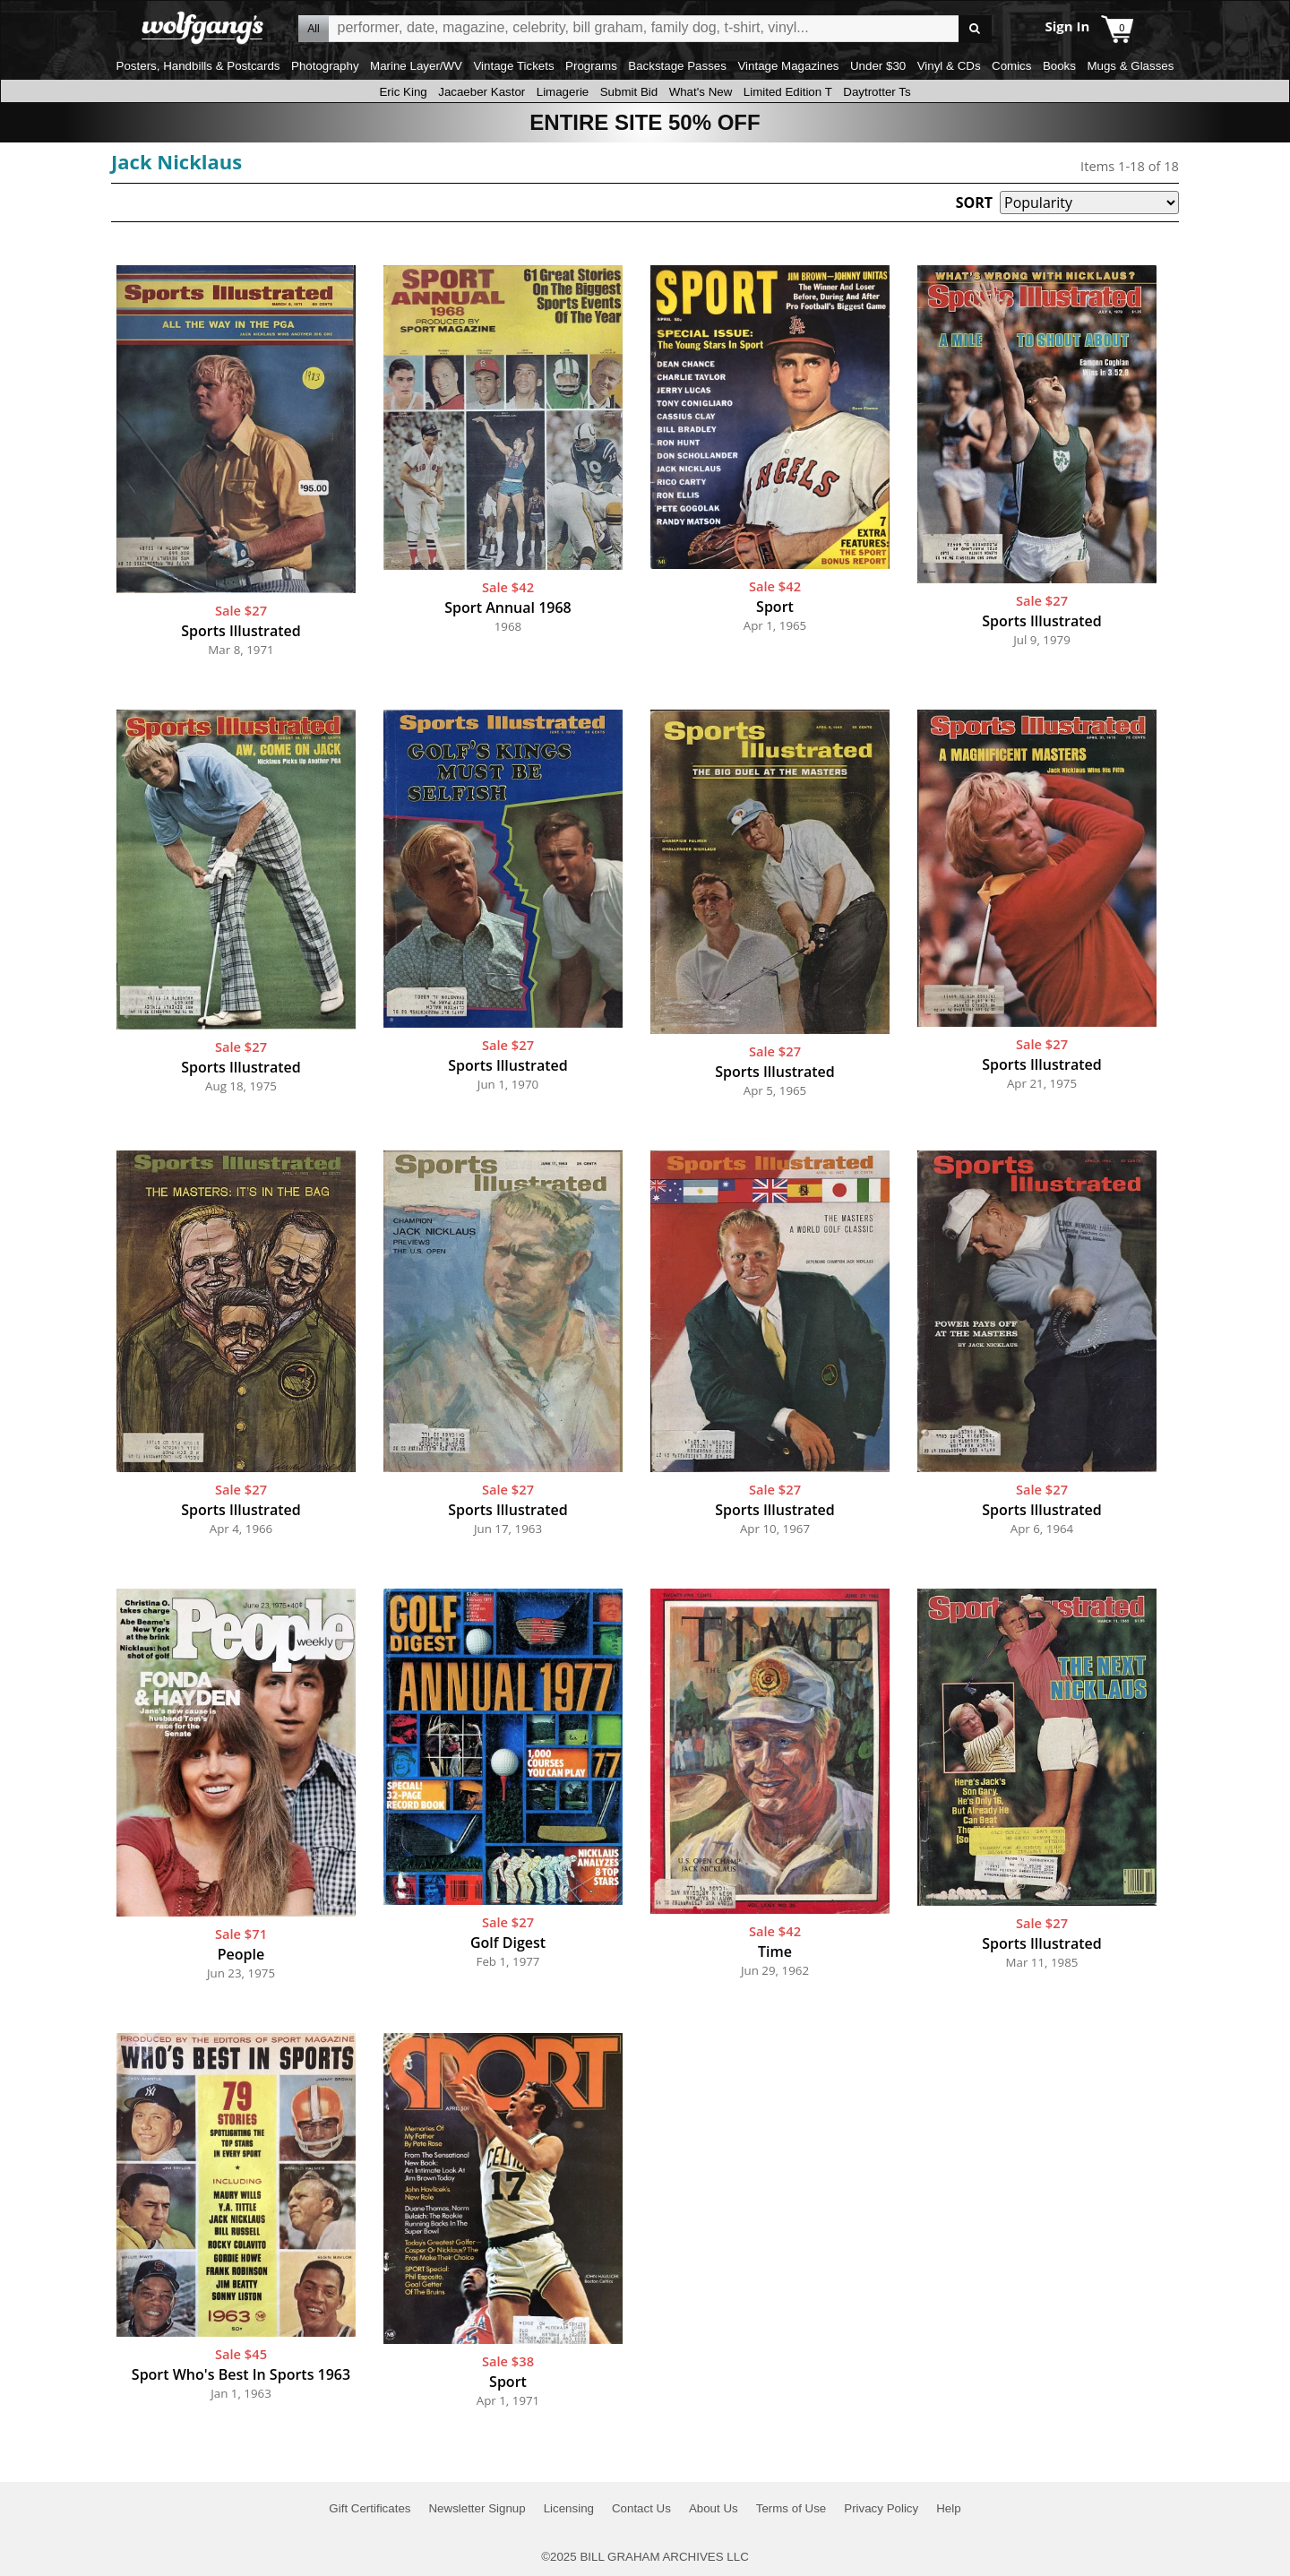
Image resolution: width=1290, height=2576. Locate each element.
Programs (591, 66)
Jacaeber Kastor (481, 92)
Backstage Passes (677, 66)
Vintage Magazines (787, 66)
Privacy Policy (881, 2508)
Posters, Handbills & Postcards (198, 66)
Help (948, 2508)
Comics (1011, 66)
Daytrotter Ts (876, 92)
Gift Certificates (369, 2508)
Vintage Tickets (513, 66)
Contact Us (641, 2508)
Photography (325, 66)
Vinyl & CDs (949, 66)
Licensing (569, 2508)
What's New (701, 92)
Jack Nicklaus (176, 161)
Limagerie (563, 92)
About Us (713, 2508)
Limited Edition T (788, 92)
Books (1059, 66)
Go (975, 29)
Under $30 (878, 66)
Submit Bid (629, 92)
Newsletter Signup (476, 2508)
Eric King (402, 92)
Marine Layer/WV (416, 66)
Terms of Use (791, 2508)
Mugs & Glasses (1130, 66)
